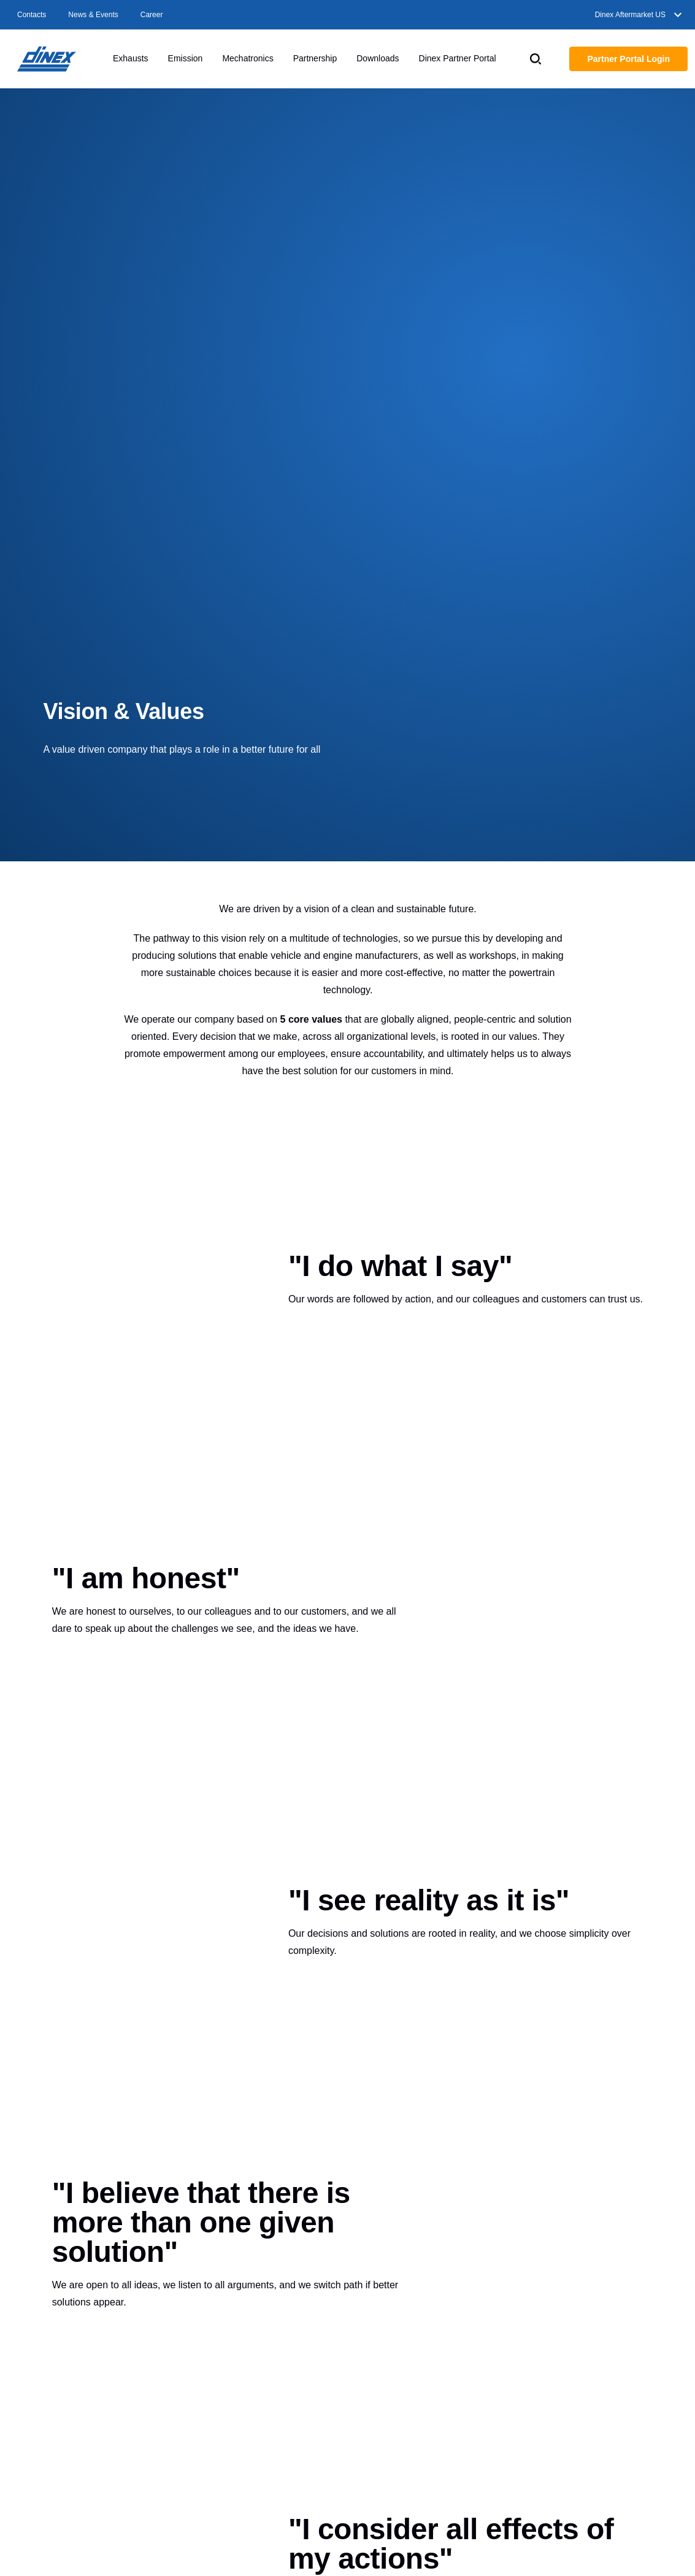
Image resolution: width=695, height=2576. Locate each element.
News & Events (93, 14)
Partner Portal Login (628, 59)
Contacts (31, 14)
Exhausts (130, 58)
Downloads (377, 58)
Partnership (315, 58)
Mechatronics (247, 58)
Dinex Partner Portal (457, 58)
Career (151, 14)
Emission (185, 58)
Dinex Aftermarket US (640, 14)
